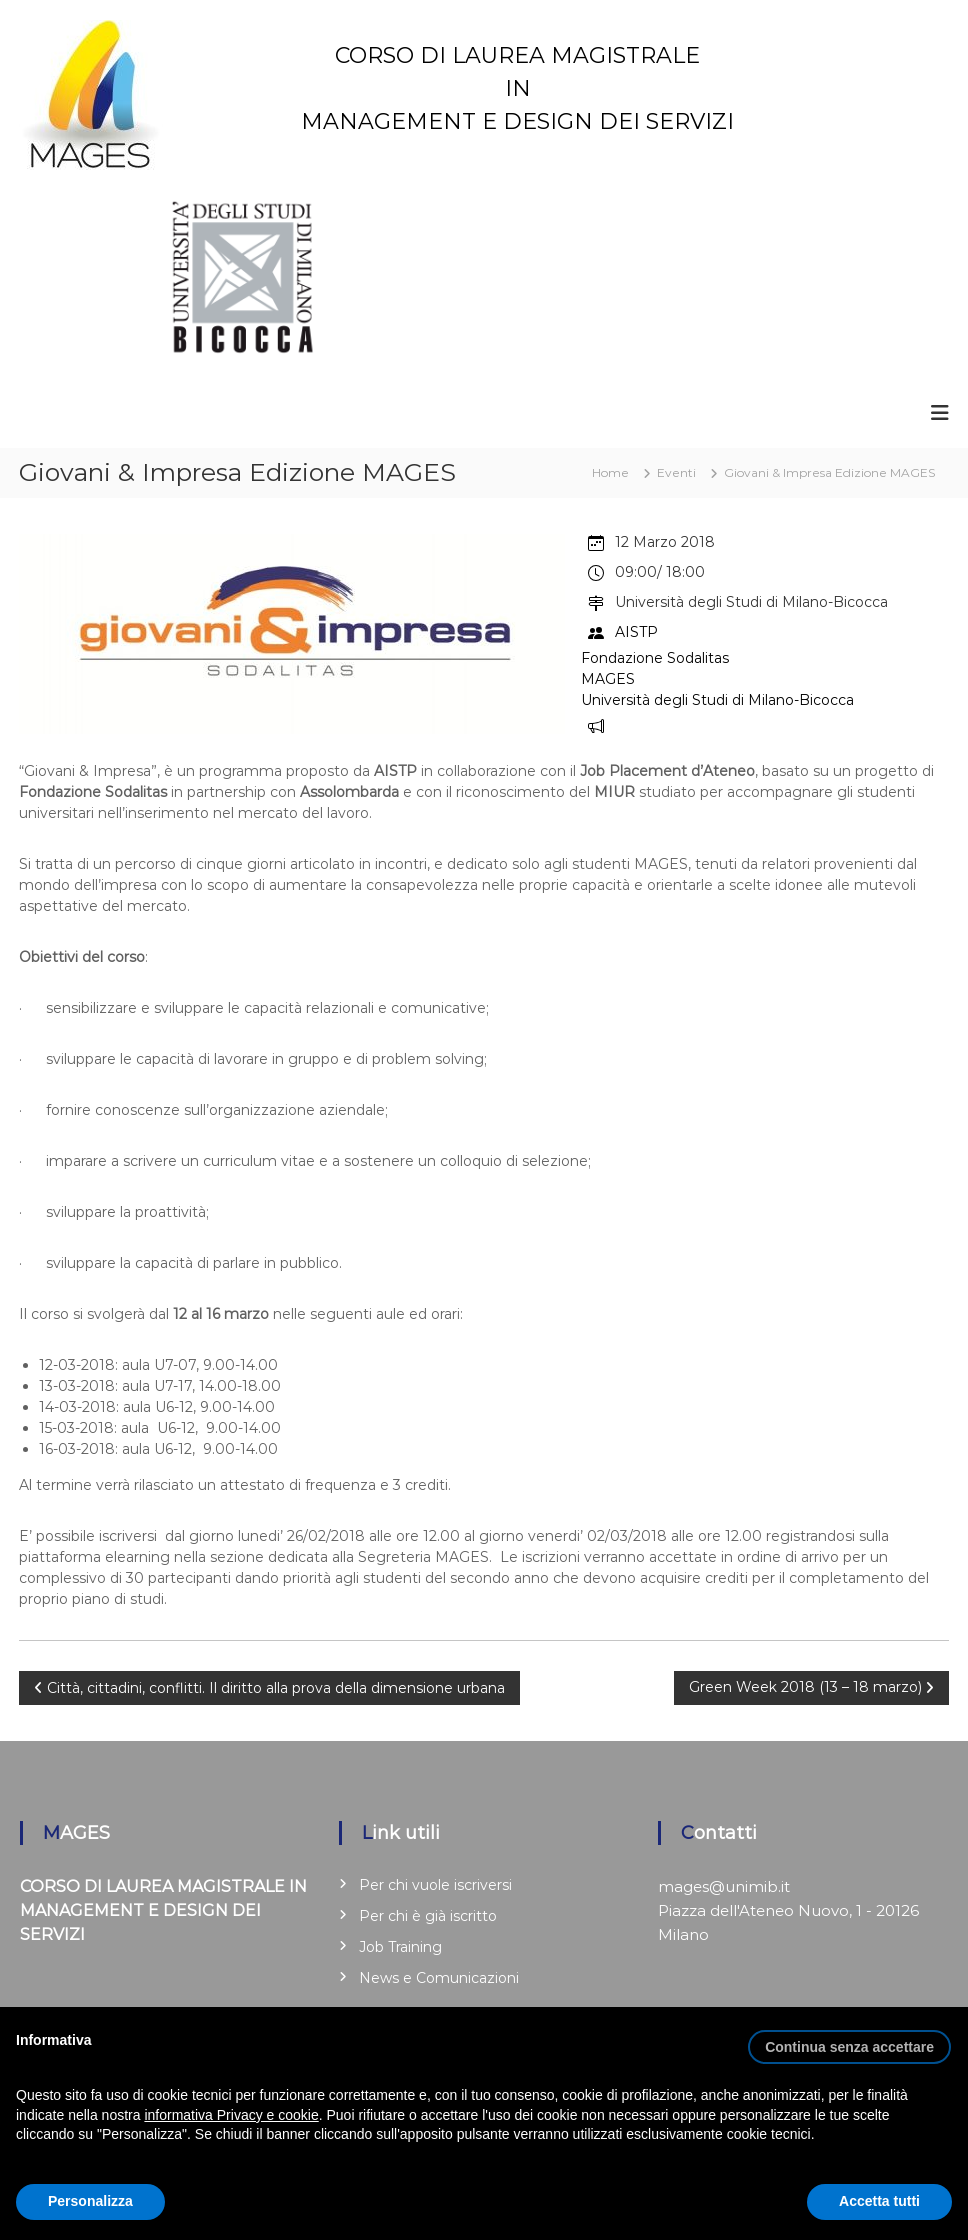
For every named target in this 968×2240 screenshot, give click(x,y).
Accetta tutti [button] (879, 2201)
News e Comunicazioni (439, 1978)
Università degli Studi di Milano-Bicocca (717, 700)
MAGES (608, 679)
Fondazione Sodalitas (655, 658)
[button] (849, 2039)
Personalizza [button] (90, 2201)
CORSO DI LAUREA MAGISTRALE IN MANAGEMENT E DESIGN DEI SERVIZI (517, 88)
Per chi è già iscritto (428, 1916)
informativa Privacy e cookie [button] (231, 2115)
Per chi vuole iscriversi (435, 1885)
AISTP (636, 631)
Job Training (400, 1947)
